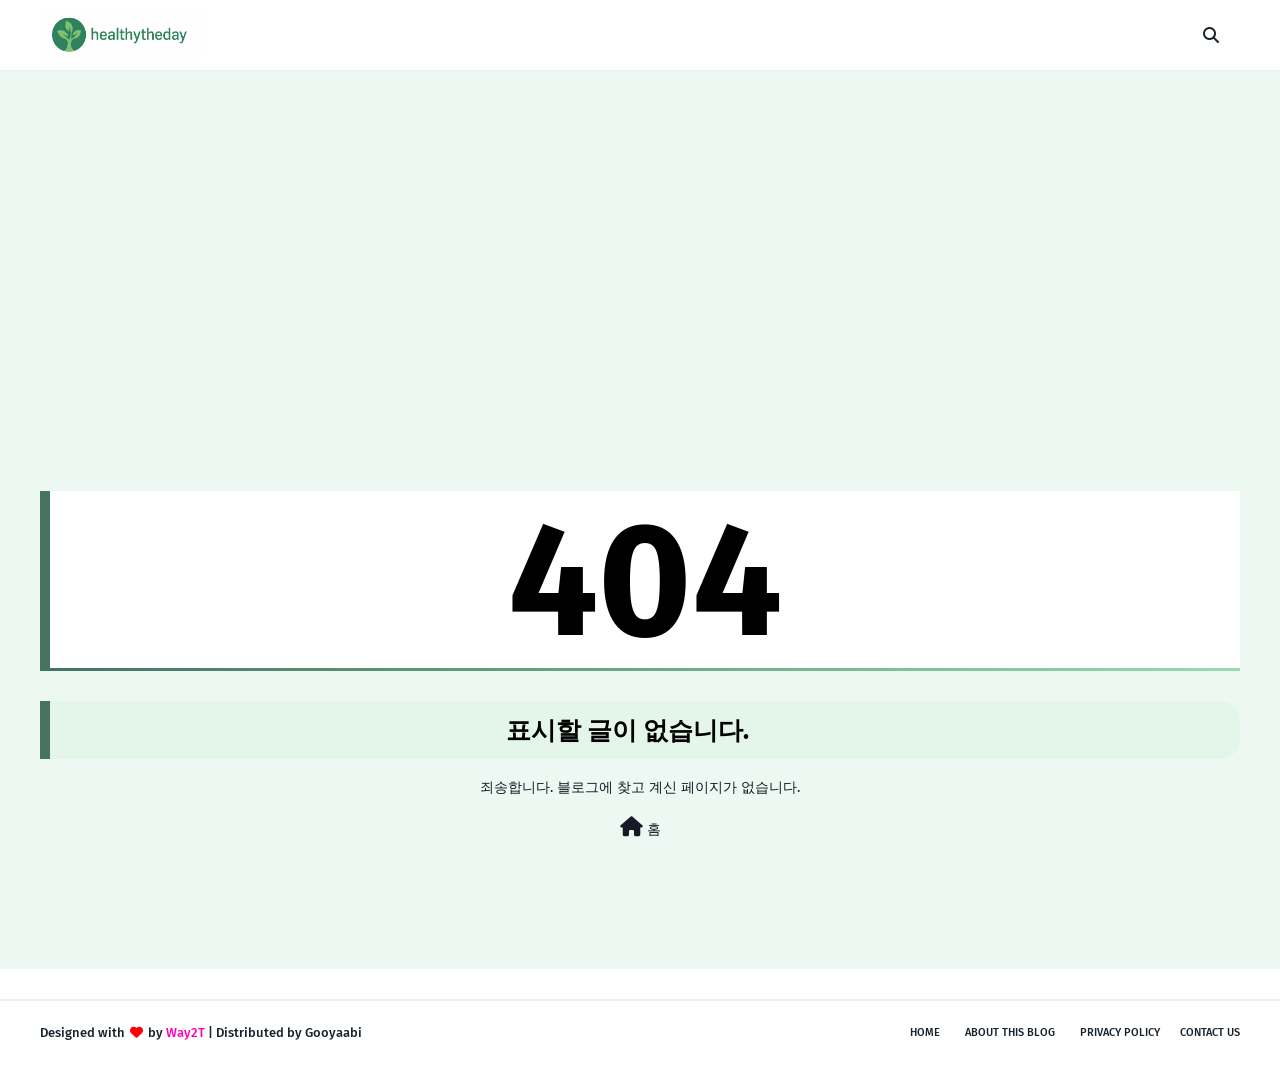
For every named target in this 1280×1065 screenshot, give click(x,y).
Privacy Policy (1120, 1032)
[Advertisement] (640, 221)
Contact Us (1210, 1032)
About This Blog (1010, 1032)
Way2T (185, 1032)
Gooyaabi (333, 1032)
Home (925, 1032)
